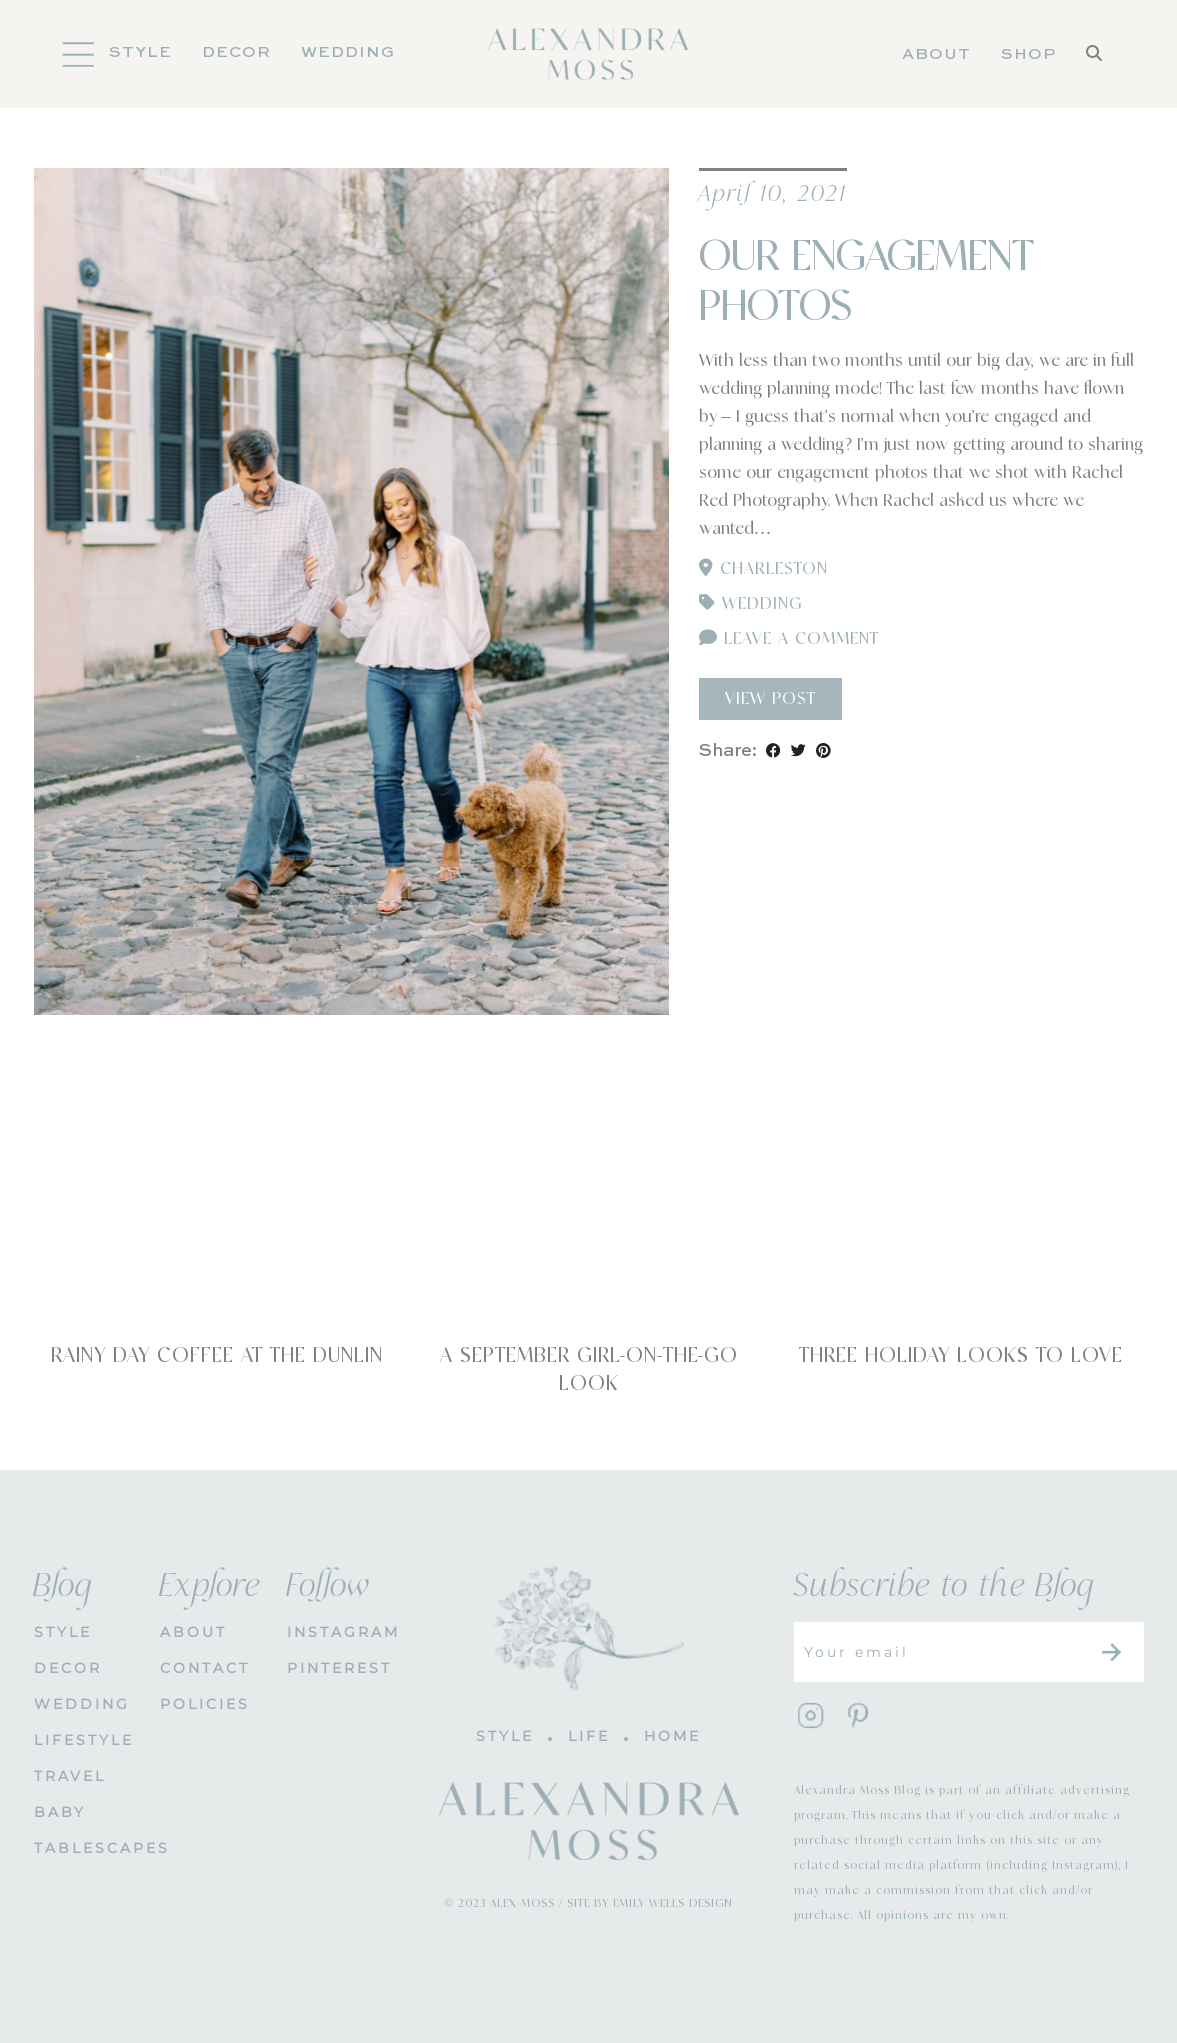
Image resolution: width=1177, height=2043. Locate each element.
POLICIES (205, 1704)
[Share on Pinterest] (823, 751)
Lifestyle (82, 1740)
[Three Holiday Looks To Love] (961, 1212)
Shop (1028, 55)
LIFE (589, 1736)
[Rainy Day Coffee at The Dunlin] (217, 1212)
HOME (672, 1736)
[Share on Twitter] (798, 751)
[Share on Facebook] (773, 751)
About (936, 55)
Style (140, 53)
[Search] (1094, 55)
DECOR (236, 53)
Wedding (348, 53)
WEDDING (82, 1704)
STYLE (63, 1632)
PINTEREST (335, 1668)
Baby (60, 1812)
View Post (770, 699)
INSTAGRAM (335, 1632)
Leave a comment (789, 639)
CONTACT (205, 1668)
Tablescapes (82, 1848)
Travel (70, 1776)
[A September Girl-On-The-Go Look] (589, 1212)
